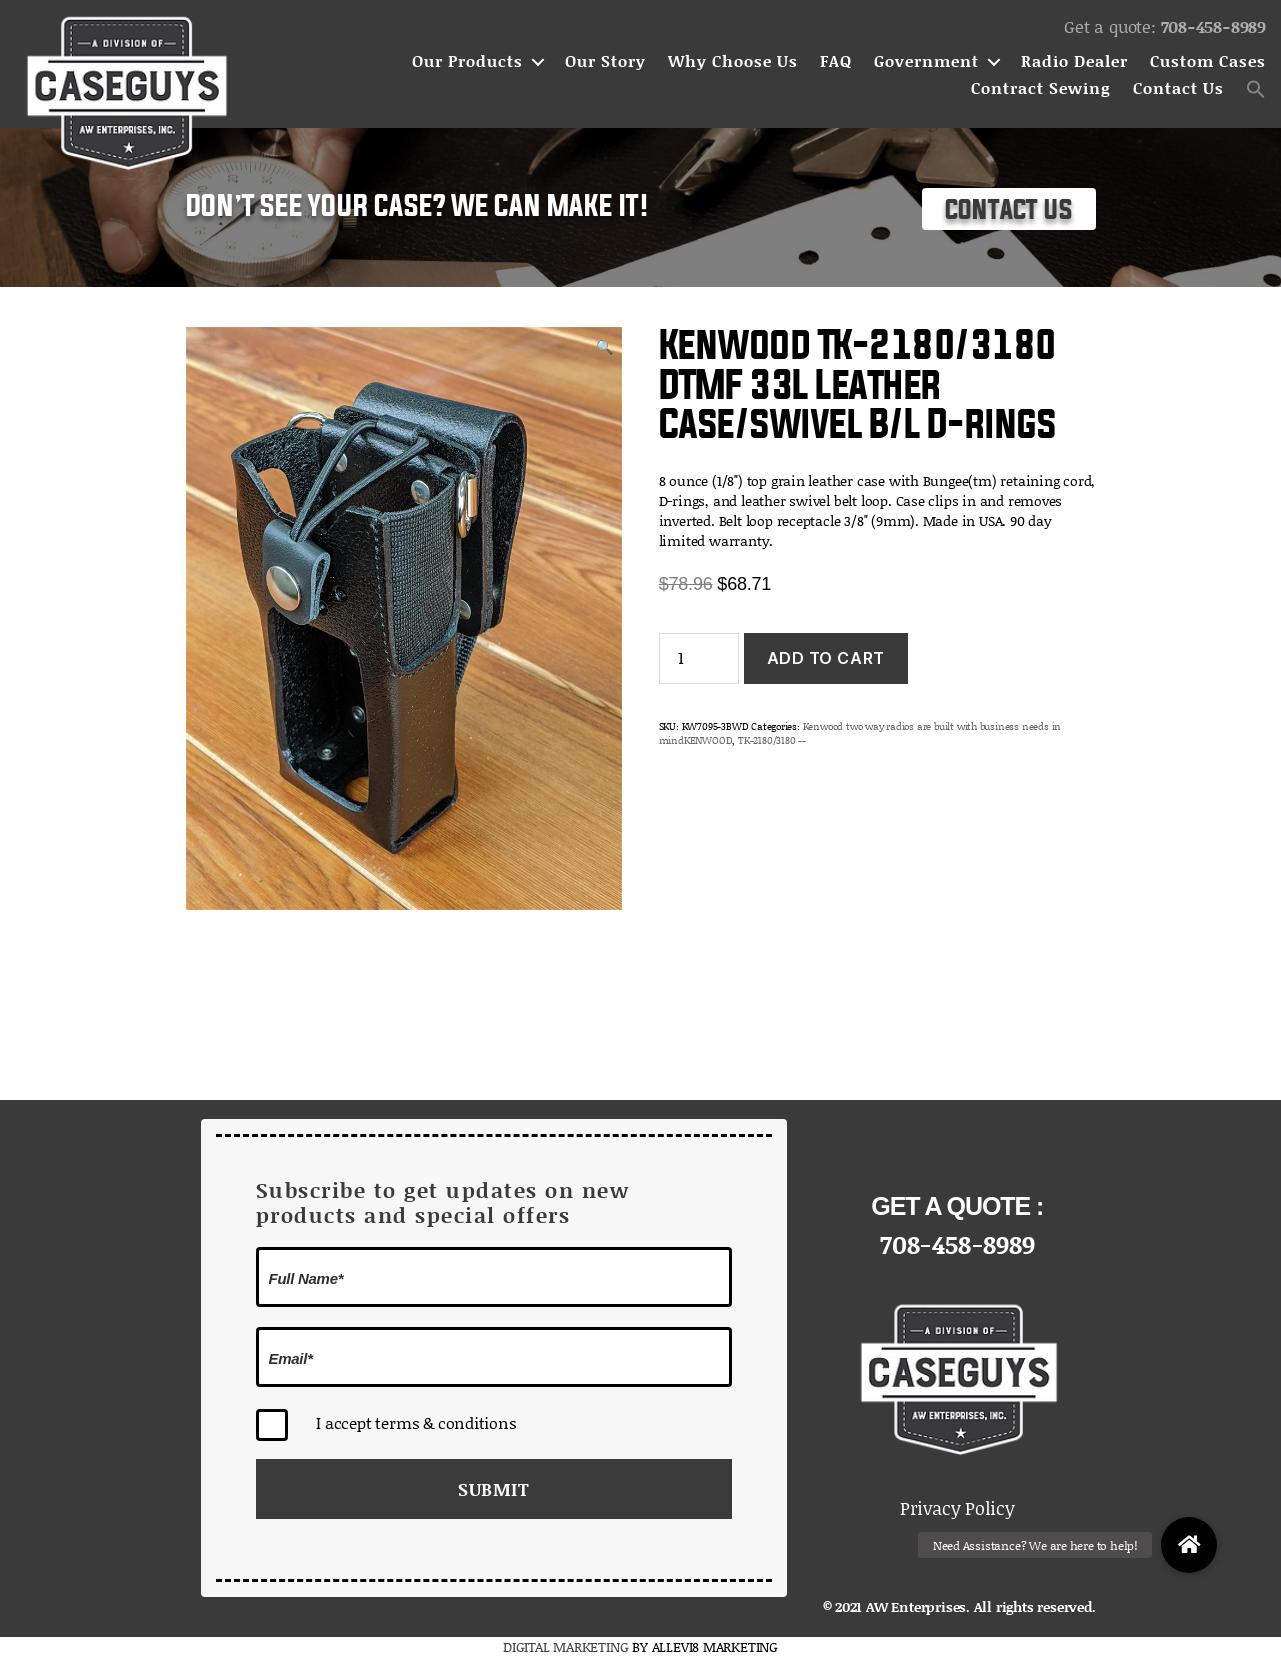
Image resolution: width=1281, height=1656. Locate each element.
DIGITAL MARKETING (567, 1646)
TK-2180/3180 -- (772, 740)
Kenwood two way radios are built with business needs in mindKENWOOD (860, 733)
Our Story (605, 61)
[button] (1256, 89)
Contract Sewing (1041, 88)
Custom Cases (1208, 61)
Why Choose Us (733, 61)
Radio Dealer (1074, 61)
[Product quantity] (699, 658)
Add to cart (826, 658)
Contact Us (1178, 88)
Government (926, 61)
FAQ (836, 61)
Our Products (467, 61)
